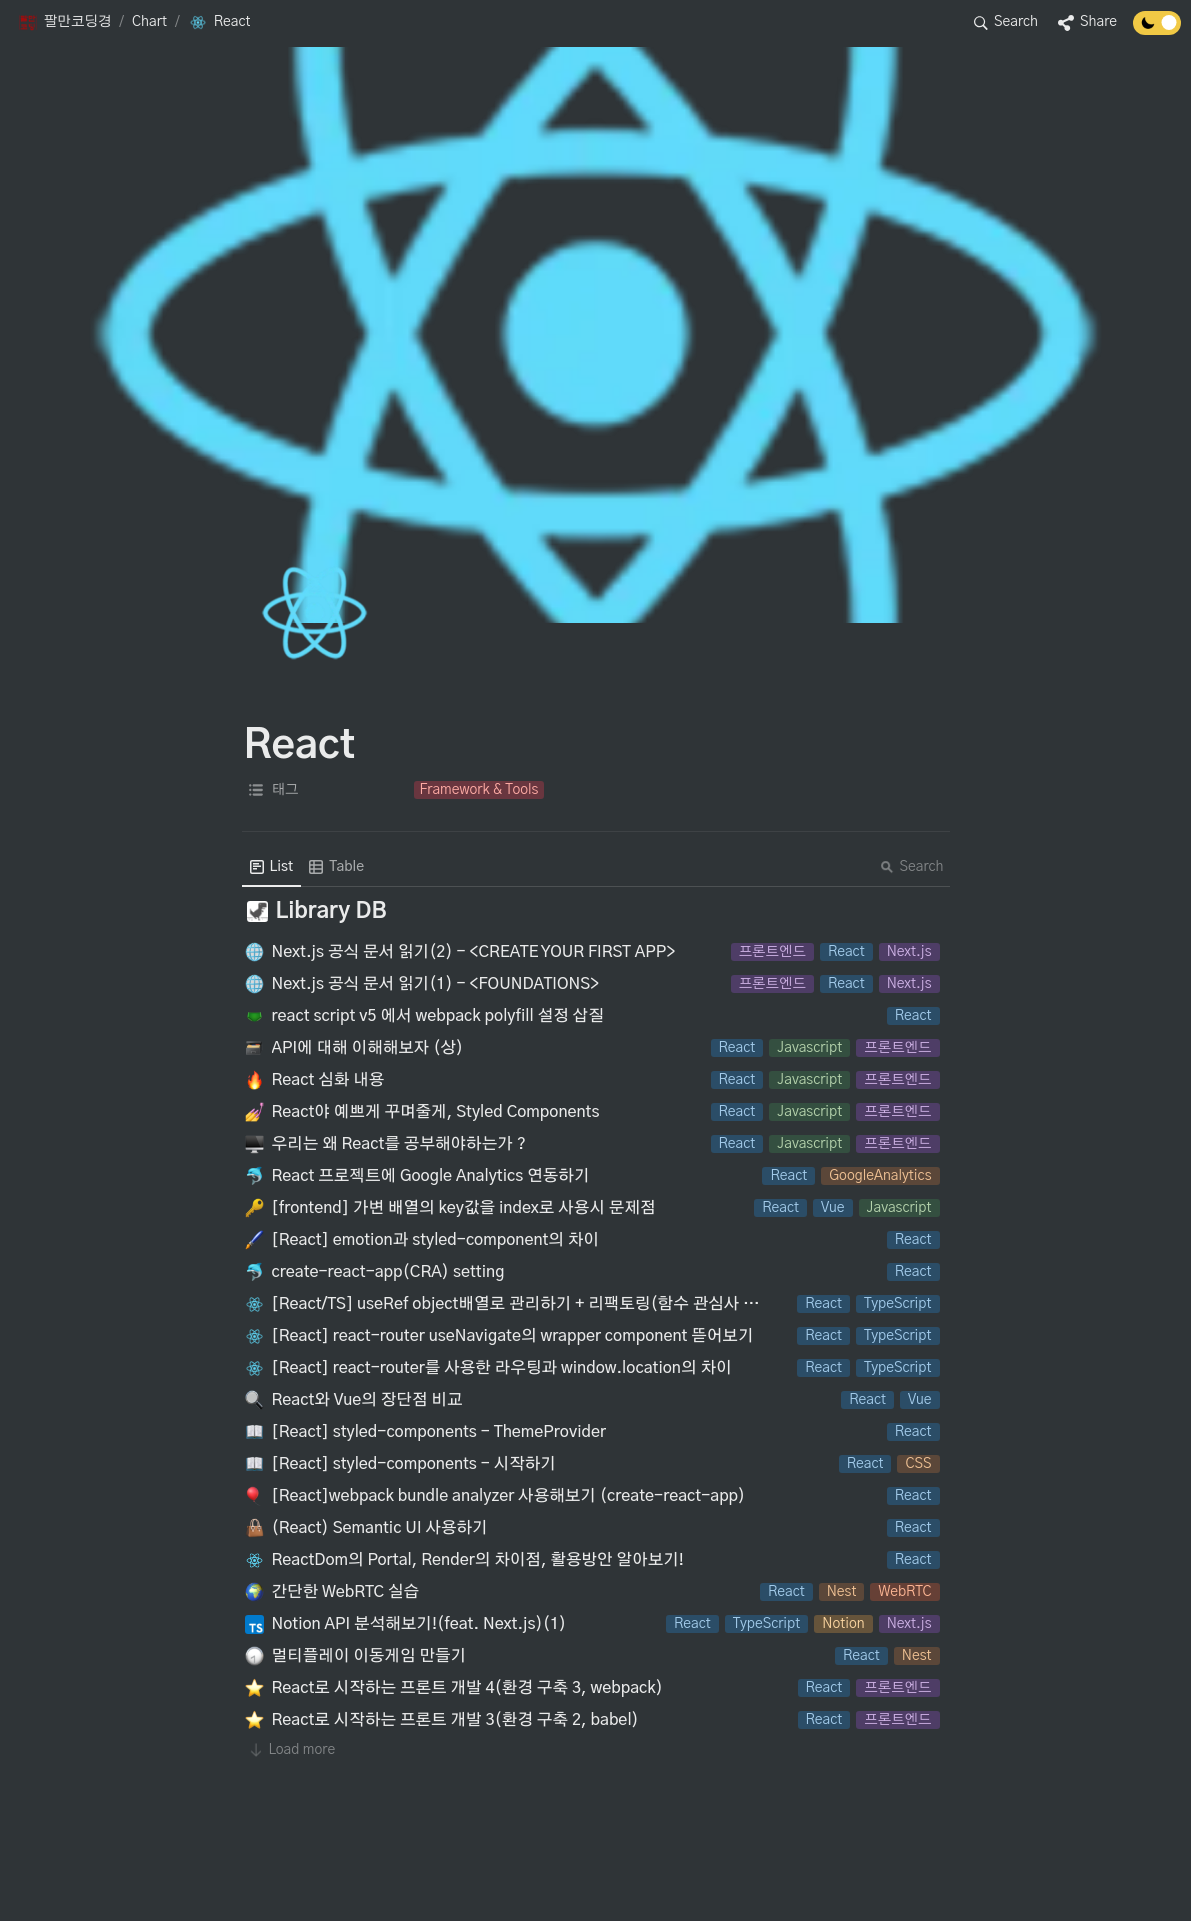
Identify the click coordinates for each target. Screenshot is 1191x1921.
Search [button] (912, 867)
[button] (64, 23)
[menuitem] (272, 867)
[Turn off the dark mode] (1157, 30)
